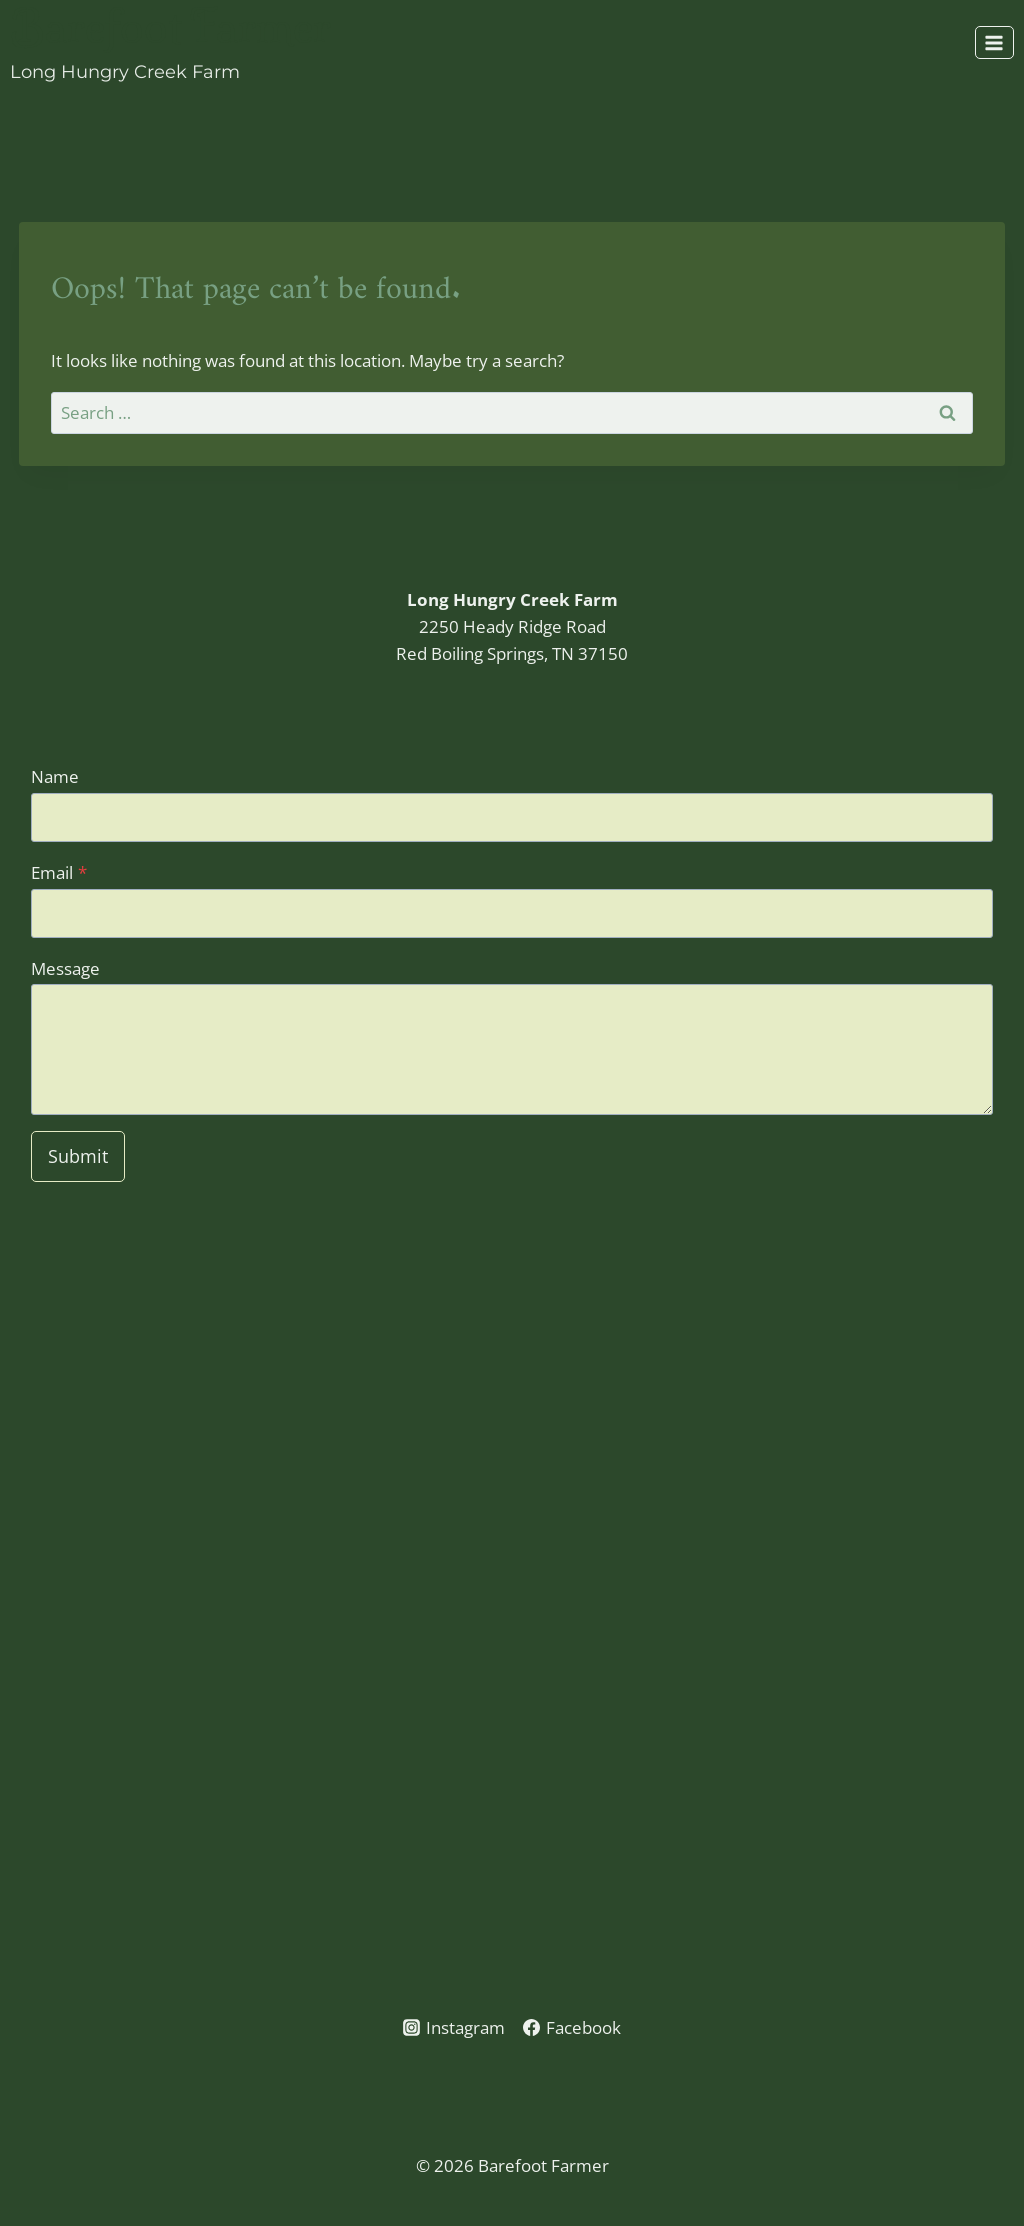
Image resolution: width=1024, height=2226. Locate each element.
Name (55, 776)
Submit (78, 1156)
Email (59, 872)
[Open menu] (994, 42)
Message (65, 968)
